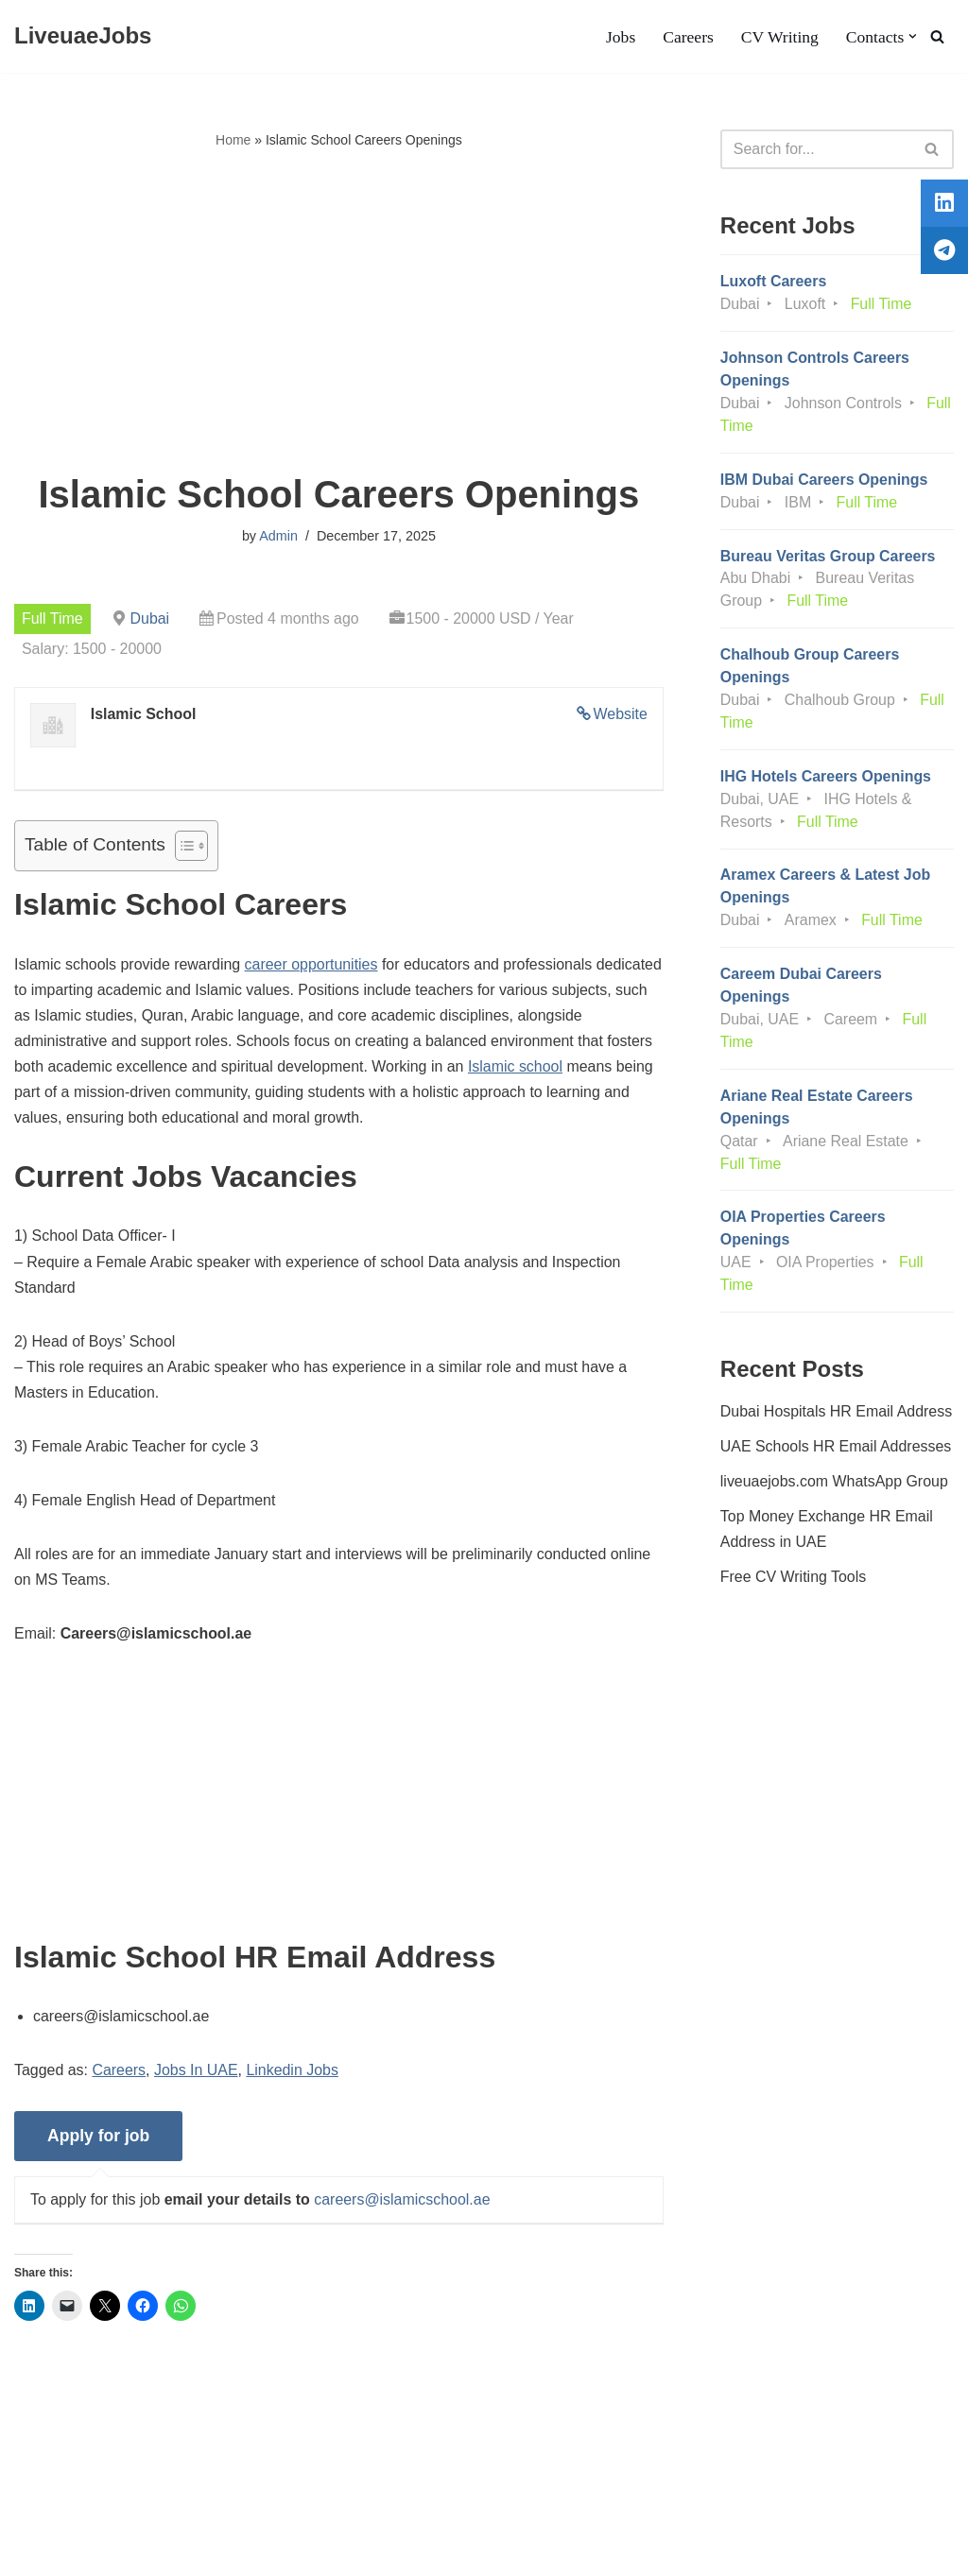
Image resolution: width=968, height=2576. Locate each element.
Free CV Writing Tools (793, 1580)
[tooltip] (942, 205)
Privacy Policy (161, 2504)
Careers (688, 36)
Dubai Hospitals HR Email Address (836, 1414)
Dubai (150, 618)
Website (620, 714)
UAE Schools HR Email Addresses (836, 1450)
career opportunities (312, 964)
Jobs (619, 36)
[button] (912, 36)
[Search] (937, 36)
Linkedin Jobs (293, 2074)
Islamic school (595, 1067)
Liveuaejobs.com (71, 2552)
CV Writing (779, 36)
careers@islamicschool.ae (403, 2203)
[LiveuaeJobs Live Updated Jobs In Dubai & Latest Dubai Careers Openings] (82, 36)
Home (233, 139)
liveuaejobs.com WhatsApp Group (834, 1485)
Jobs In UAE (197, 2074)
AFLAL (246, 2552)
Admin (278, 535)
